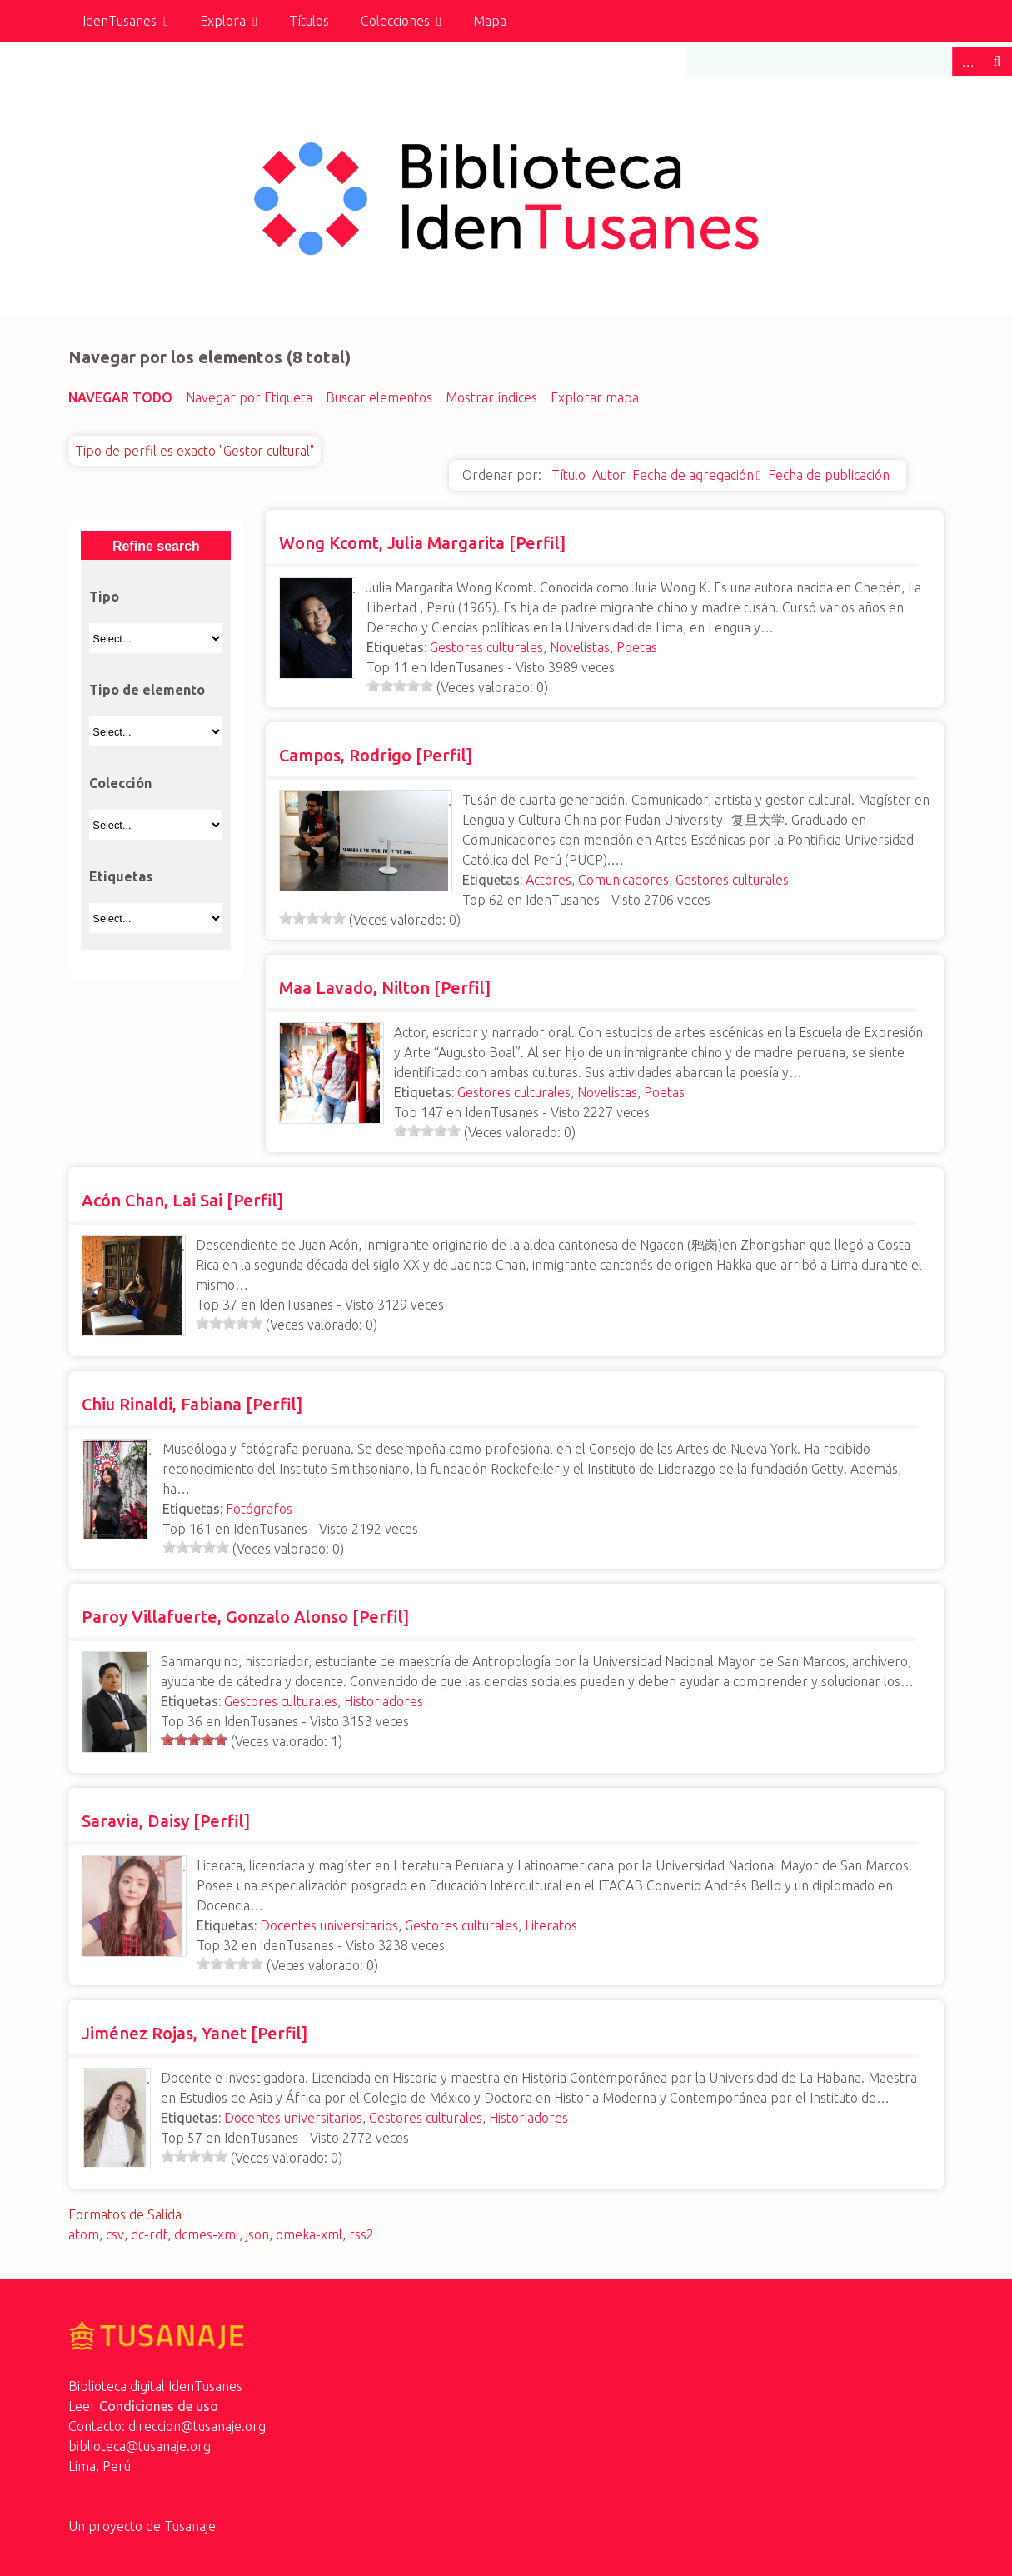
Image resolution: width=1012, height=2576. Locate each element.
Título (568, 474)
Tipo (104, 596)
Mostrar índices (491, 397)
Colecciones (395, 20)
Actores (548, 879)
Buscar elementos (379, 397)
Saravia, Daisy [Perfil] (166, 1820)
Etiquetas (120, 876)
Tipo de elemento (147, 689)
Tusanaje (190, 2526)
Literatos (551, 1925)
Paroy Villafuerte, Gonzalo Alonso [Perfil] (245, 1616)
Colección (120, 783)
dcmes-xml (206, 2234)
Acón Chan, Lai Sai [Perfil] (182, 1200)
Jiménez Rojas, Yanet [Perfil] (194, 2033)
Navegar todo (120, 397)
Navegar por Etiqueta (249, 397)
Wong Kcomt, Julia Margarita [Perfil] (422, 542)
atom (83, 2234)
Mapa (489, 20)
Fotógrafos (259, 1508)
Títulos (309, 20)
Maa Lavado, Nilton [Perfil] (385, 987)
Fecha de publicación (829, 474)
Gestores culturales (486, 647)
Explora (223, 20)
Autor (609, 474)
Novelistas (580, 647)
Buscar (997, 61)
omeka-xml (309, 2234)
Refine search (156, 546)
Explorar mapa (595, 397)
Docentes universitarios (329, 1925)
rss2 (361, 2234)
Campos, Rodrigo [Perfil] (375, 755)
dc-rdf (149, 2234)
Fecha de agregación (693, 474)
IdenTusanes (119, 20)
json (257, 2234)
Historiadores (383, 1701)
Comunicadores (623, 879)
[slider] (399, 685)
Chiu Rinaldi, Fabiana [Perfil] (192, 1404)
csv (115, 2234)
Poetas (636, 647)
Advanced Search (967, 61)
